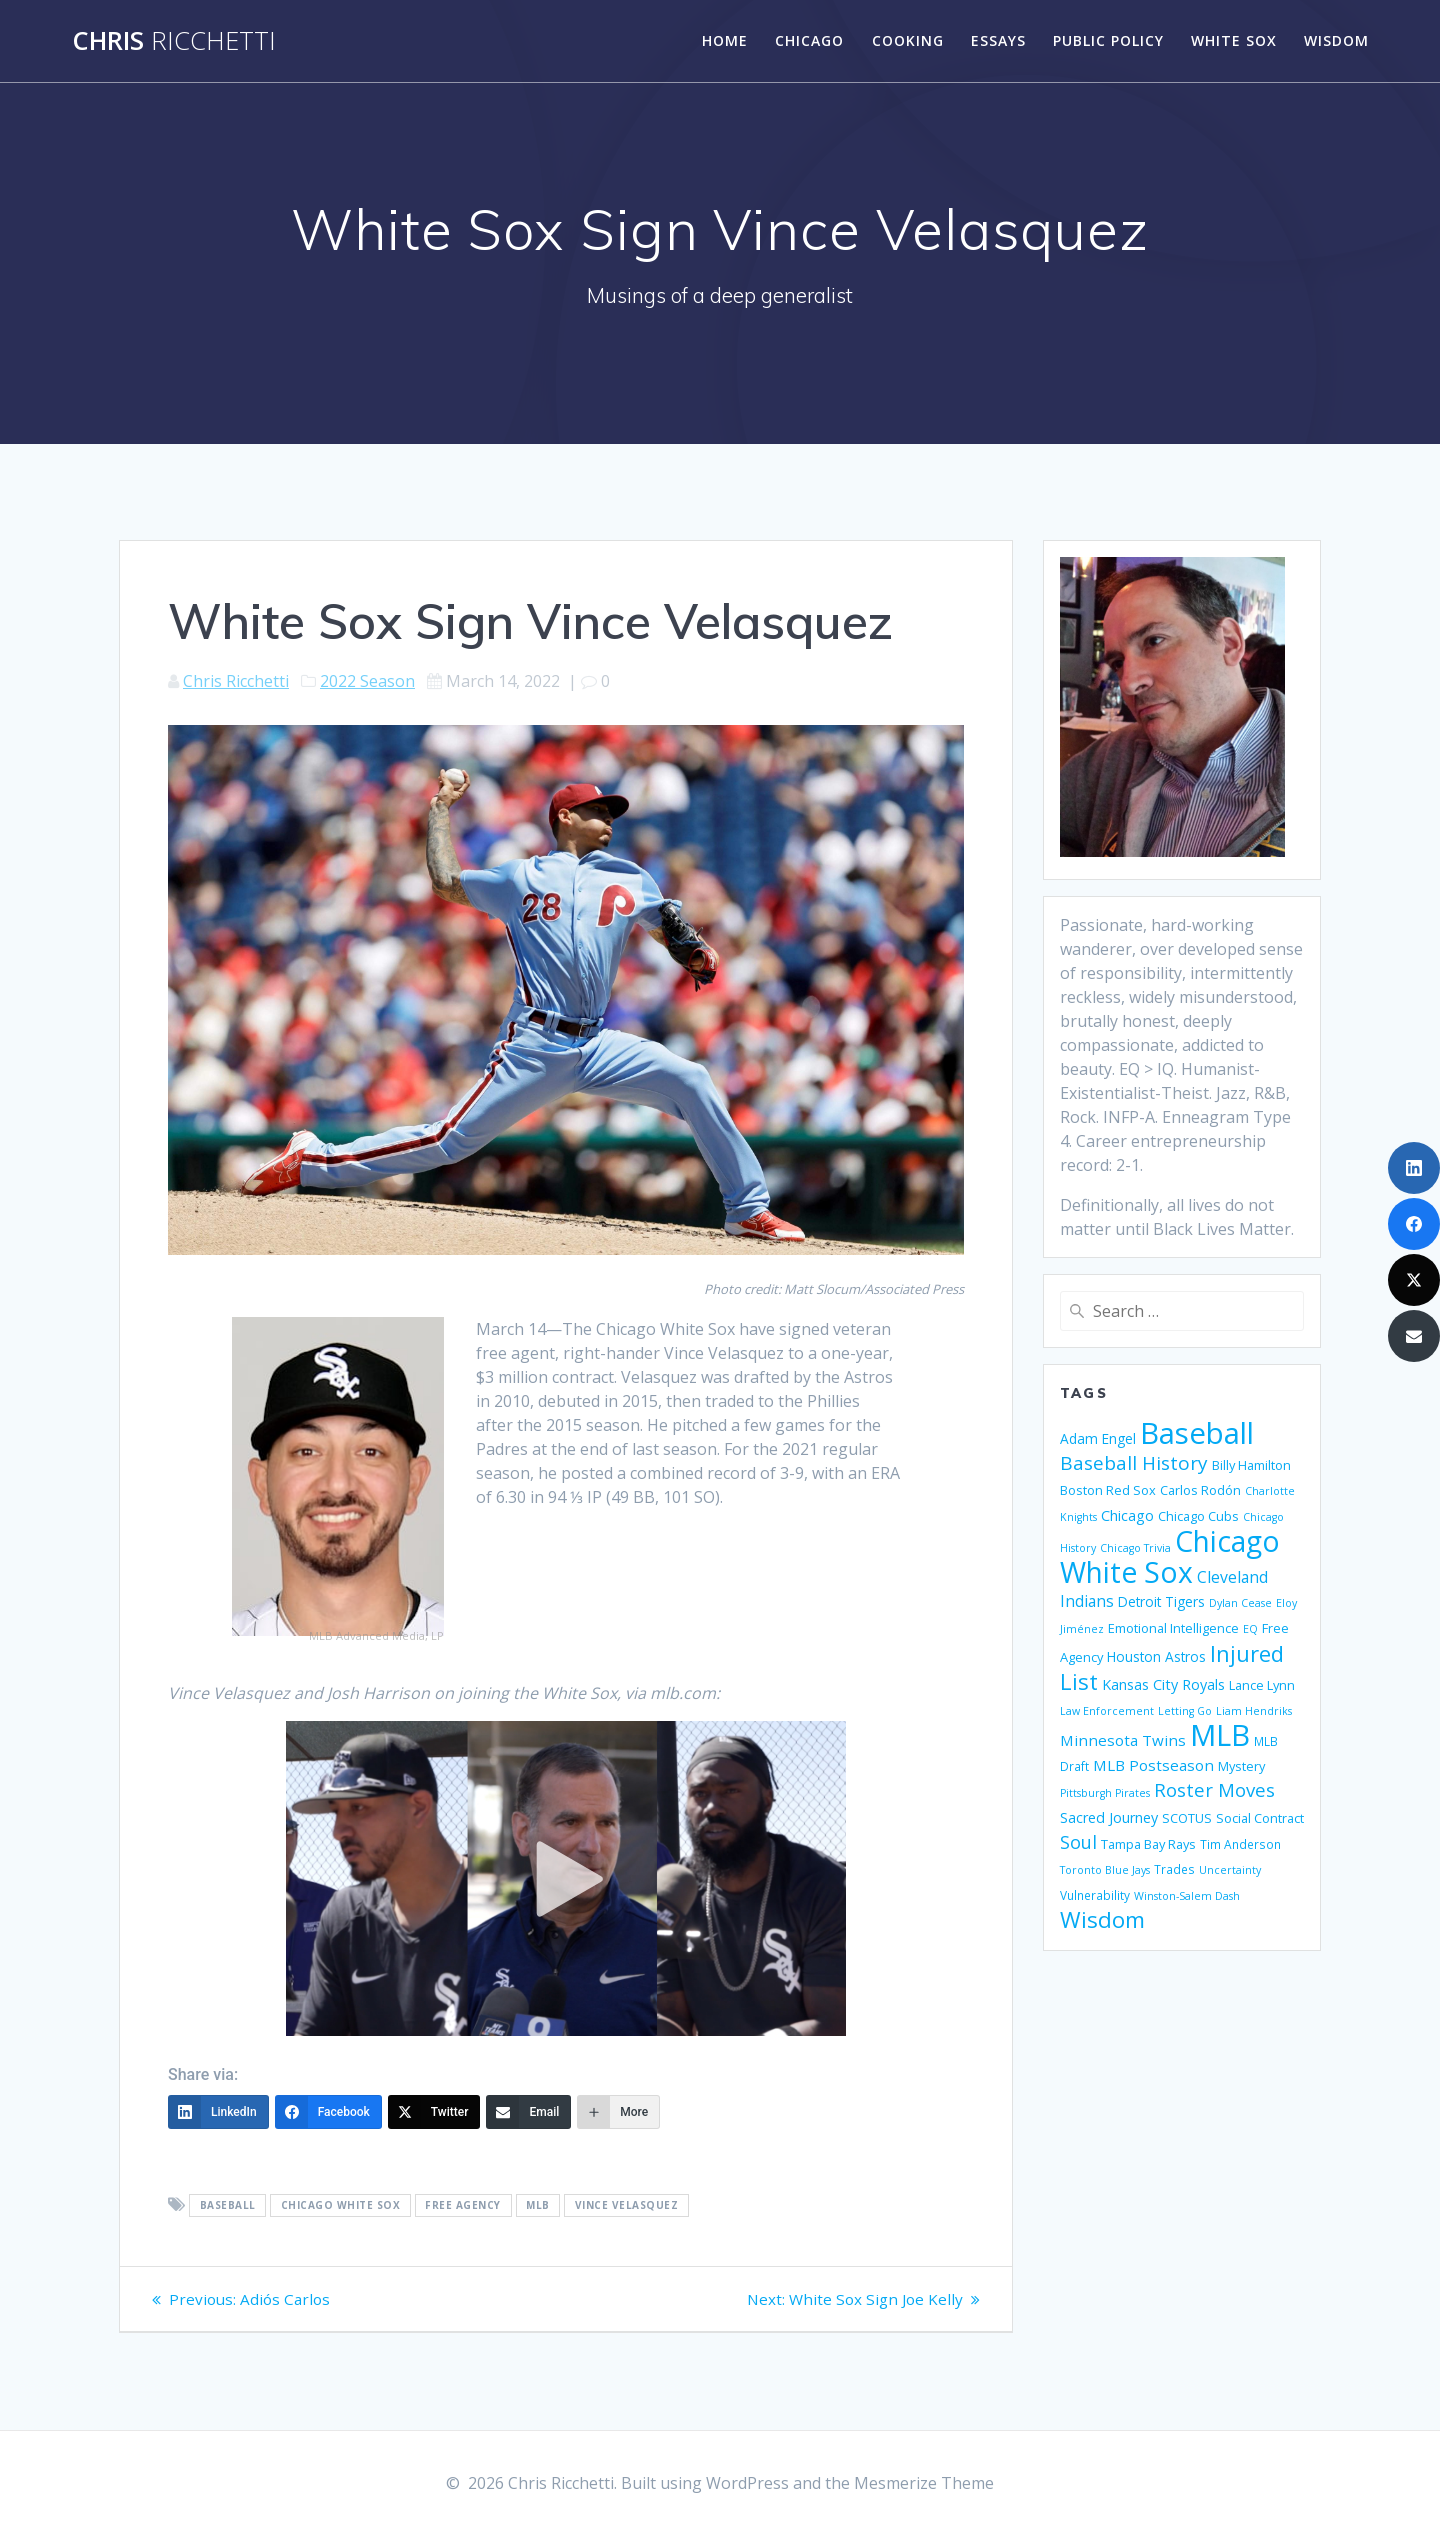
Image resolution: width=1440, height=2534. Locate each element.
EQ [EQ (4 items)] (1250, 1629)
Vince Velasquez (627, 2206)
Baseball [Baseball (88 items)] (1197, 1433)
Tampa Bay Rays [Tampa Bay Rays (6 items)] (1148, 1844)
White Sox (1234, 40)
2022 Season (367, 681)
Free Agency (463, 2206)
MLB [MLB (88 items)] (1220, 1735)
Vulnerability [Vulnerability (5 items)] (1095, 1895)
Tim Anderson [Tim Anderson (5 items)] (1240, 1844)
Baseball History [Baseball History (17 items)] (1134, 1463)
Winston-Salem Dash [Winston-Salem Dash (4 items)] (1187, 1896)
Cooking (908, 40)
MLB (538, 2206)
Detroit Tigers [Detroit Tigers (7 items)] (1161, 1601)
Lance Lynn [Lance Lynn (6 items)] (1262, 1685)
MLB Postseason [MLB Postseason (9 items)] (1153, 1765)
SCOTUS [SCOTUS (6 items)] (1187, 1818)
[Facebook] (328, 2112)
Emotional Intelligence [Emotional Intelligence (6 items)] (1173, 1628)
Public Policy (1108, 40)
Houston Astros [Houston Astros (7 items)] (1156, 1656)
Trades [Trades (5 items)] (1174, 1869)
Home (725, 40)
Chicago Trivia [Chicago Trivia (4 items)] (1135, 1548)
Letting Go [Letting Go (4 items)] (1185, 1711)
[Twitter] (434, 2112)
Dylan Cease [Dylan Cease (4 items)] (1240, 1603)
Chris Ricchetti (236, 681)
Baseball (228, 2206)
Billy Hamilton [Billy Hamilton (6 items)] (1251, 1465)
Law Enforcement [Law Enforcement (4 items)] (1107, 1711)
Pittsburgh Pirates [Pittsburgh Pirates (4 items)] (1105, 1793)
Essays (998, 40)
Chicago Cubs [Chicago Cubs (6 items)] (1198, 1516)
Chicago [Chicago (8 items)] (1127, 1515)
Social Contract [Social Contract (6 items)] (1260, 1818)
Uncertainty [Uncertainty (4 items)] (1230, 1870)
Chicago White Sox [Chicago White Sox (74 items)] (1170, 1556)
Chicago (809, 40)
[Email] (528, 2112)
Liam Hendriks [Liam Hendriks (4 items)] (1254, 1711)
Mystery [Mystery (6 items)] (1241, 1766)
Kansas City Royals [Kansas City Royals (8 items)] (1163, 1684)
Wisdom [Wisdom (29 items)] (1102, 1919)
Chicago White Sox (341, 2206)
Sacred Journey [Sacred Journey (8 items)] (1109, 1817)
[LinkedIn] (218, 2112)
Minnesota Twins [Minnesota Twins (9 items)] (1123, 1740)
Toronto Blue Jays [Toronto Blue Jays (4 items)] (1105, 1870)
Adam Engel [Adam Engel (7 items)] (1098, 1438)
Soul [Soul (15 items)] (1078, 1842)
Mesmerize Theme (924, 2483)
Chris (174, 41)
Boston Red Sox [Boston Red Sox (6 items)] (1108, 1490)
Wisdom (1336, 40)
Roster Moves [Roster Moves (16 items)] (1214, 1789)
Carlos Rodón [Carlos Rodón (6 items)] (1200, 1490)
